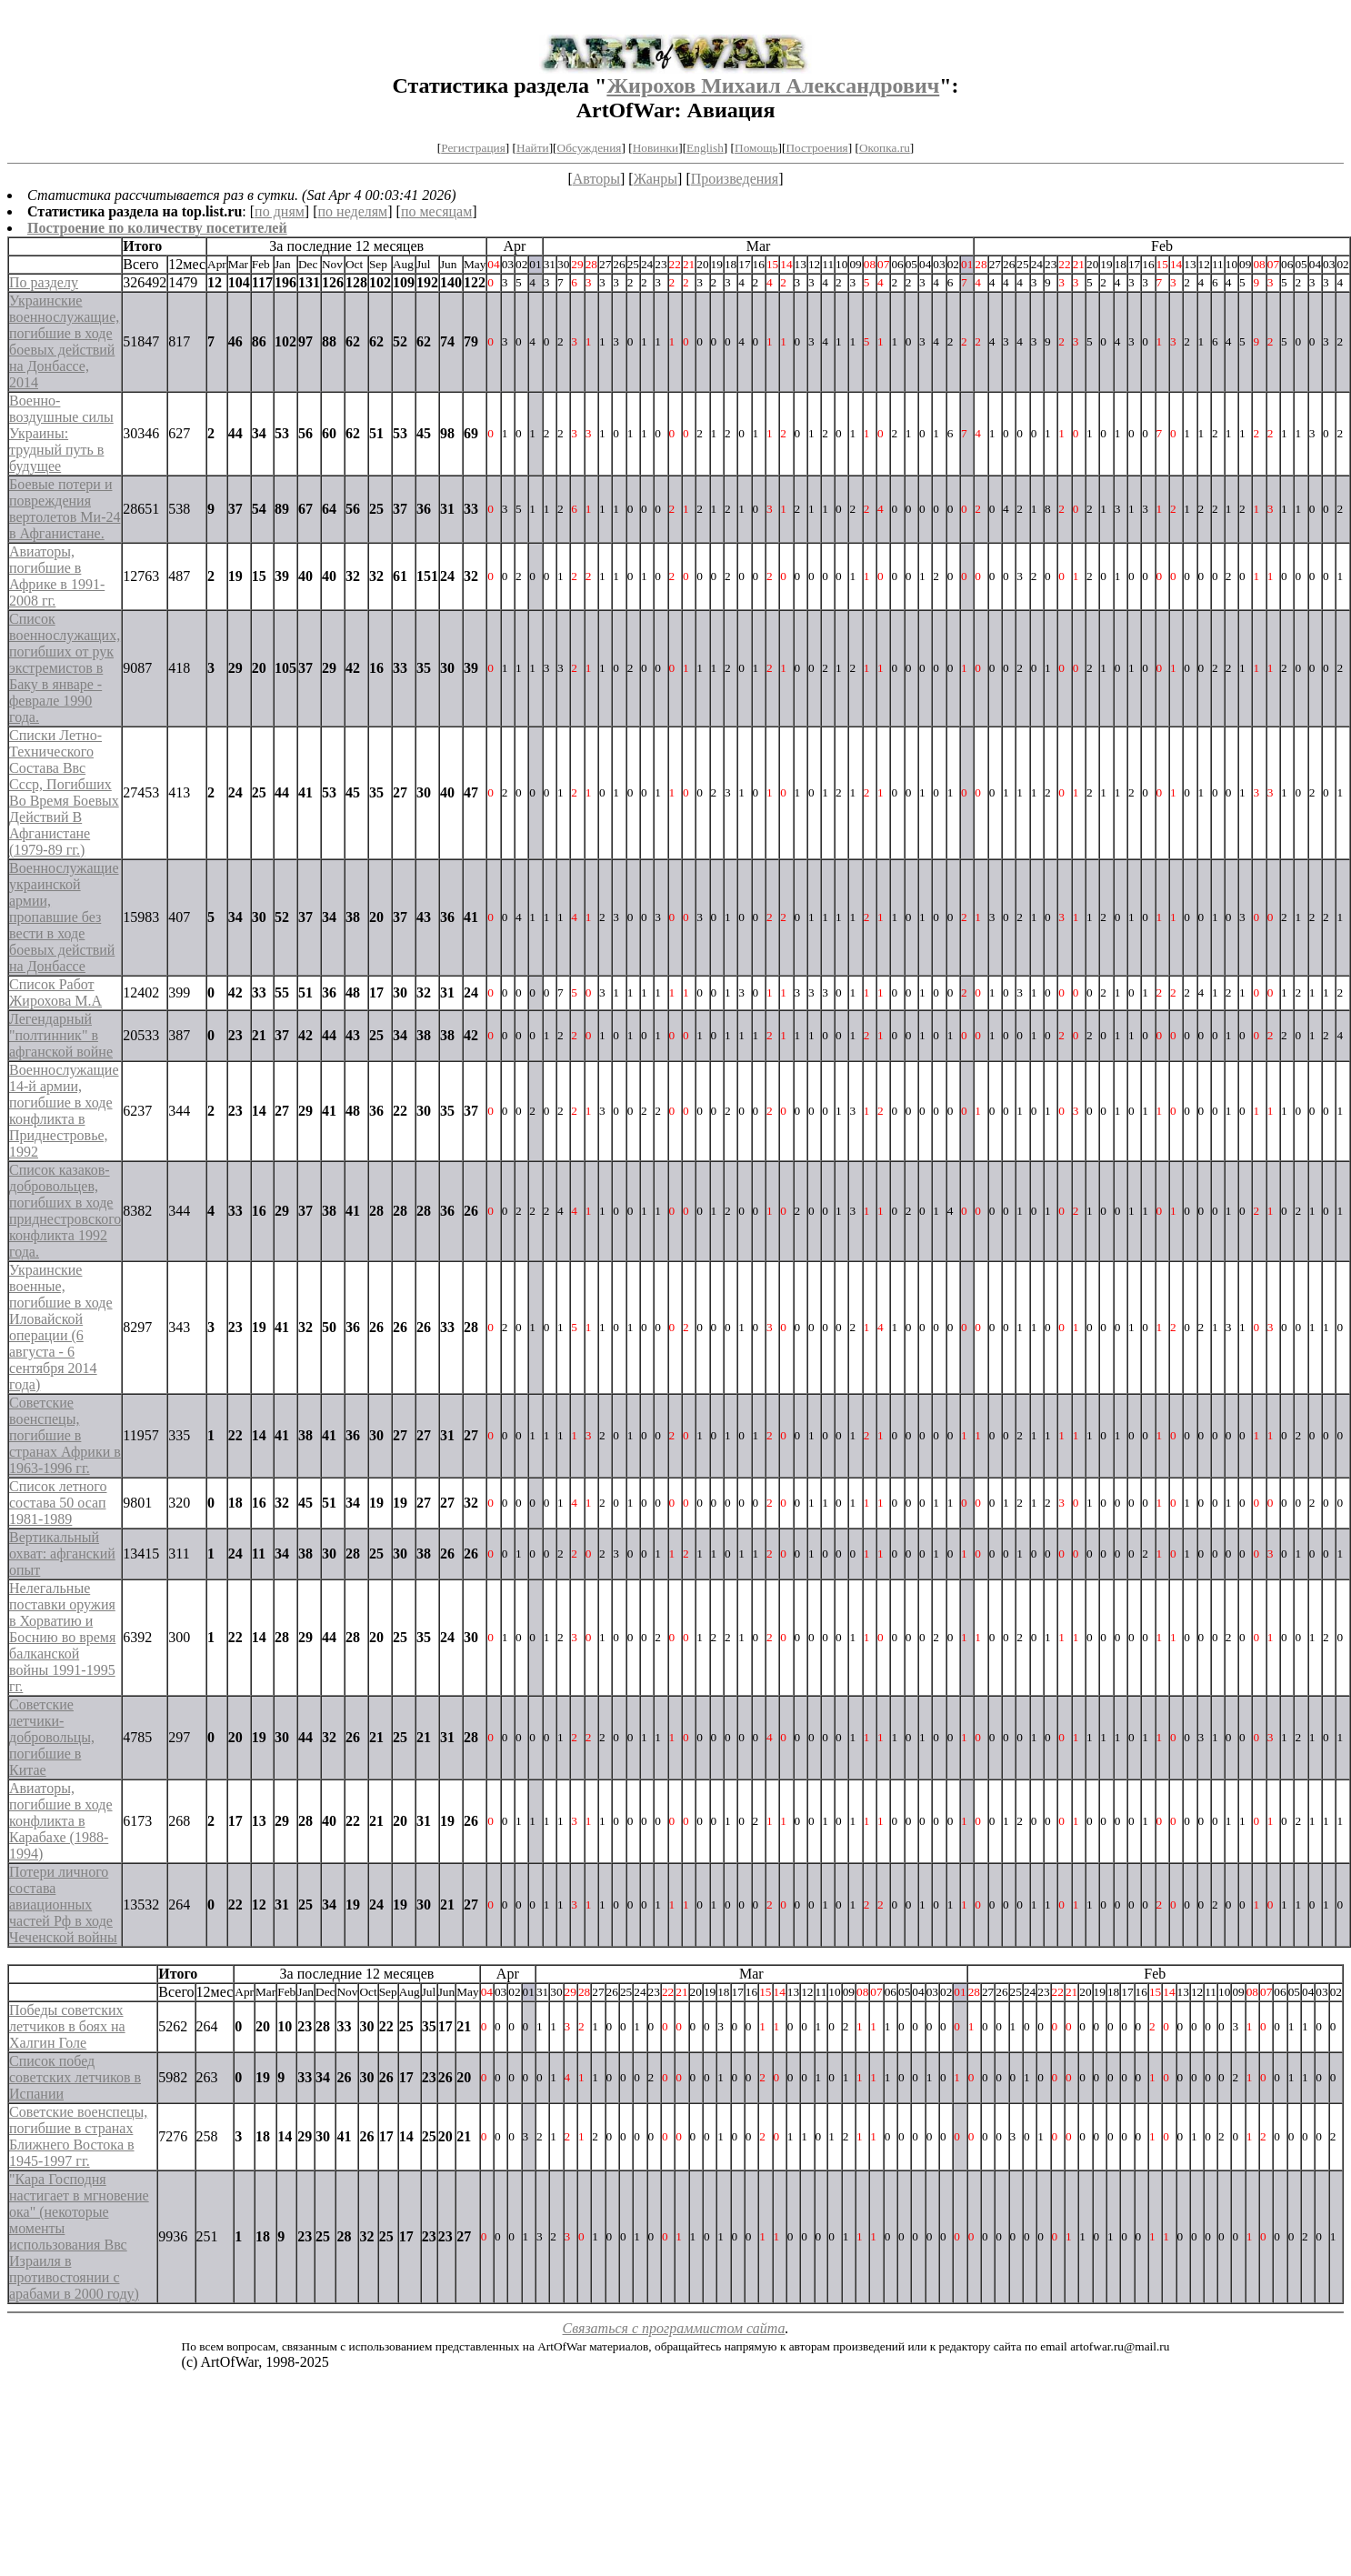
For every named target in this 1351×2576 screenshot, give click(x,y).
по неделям (353, 211)
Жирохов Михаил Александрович (772, 85)
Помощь (756, 148)
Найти (532, 148)
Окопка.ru (884, 148)
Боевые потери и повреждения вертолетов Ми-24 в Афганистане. (64, 508)
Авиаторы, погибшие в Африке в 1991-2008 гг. (57, 576)
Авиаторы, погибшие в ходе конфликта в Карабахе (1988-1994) (61, 1820)
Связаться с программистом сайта (674, 2328)
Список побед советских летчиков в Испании (75, 2077)
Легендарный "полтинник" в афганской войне (61, 1035)
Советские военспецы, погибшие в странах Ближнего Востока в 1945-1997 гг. (78, 2136)
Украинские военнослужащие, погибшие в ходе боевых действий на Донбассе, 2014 (64, 341)
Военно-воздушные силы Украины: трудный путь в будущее (61, 433)
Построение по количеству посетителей (157, 228)
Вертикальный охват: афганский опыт (62, 1553)
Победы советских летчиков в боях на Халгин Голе (67, 2026)
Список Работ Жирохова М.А (55, 992)
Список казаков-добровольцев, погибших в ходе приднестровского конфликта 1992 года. (65, 1210)
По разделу (43, 282)
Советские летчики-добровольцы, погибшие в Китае (52, 1737)
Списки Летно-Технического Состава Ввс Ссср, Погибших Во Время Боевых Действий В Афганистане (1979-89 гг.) (64, 792)
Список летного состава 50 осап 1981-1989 (57, 1502)
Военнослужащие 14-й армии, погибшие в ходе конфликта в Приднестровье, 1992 (64, 1110)
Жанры (655, 178)
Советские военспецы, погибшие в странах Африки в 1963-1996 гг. (65, 1435)
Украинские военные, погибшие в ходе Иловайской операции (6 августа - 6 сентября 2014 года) (61, 1327)
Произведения (735, 178)
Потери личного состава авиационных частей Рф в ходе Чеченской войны (63, 1904)
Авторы (596, 178)
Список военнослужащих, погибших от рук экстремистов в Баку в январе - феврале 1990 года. (64, 668)
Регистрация (473, 148)
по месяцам (436, 211)
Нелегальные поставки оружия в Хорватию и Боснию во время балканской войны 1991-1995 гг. (62, 1637)
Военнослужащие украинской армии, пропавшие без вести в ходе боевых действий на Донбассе (64, 917)
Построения (816, 148)
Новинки (655, 148)
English (705, 148)
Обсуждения (589, 148)
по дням (280, 211)
